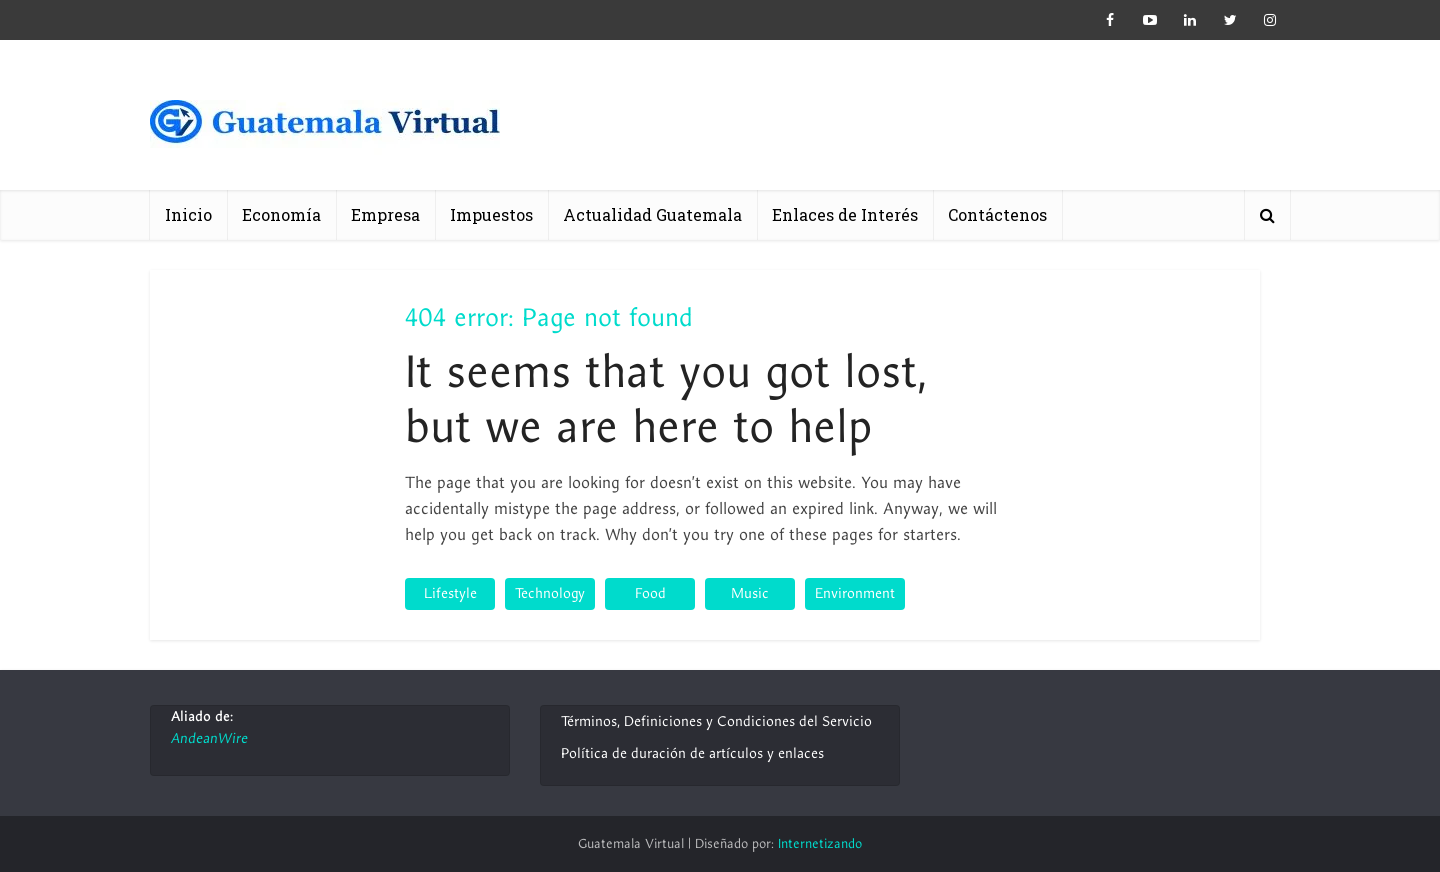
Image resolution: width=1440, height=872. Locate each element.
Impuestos (491, 214)
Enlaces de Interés (845, 214)
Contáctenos (997, 214)
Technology (550, 593)
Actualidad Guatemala (652, 214)
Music (750, 593)
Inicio (188, 214)
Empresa (385, 214)
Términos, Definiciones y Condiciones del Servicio (716, 721)
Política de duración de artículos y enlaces (692, 753)
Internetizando (820, 844)
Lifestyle (450, 593)
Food (650, 593)
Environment (855, 593)
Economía (281, 214)
